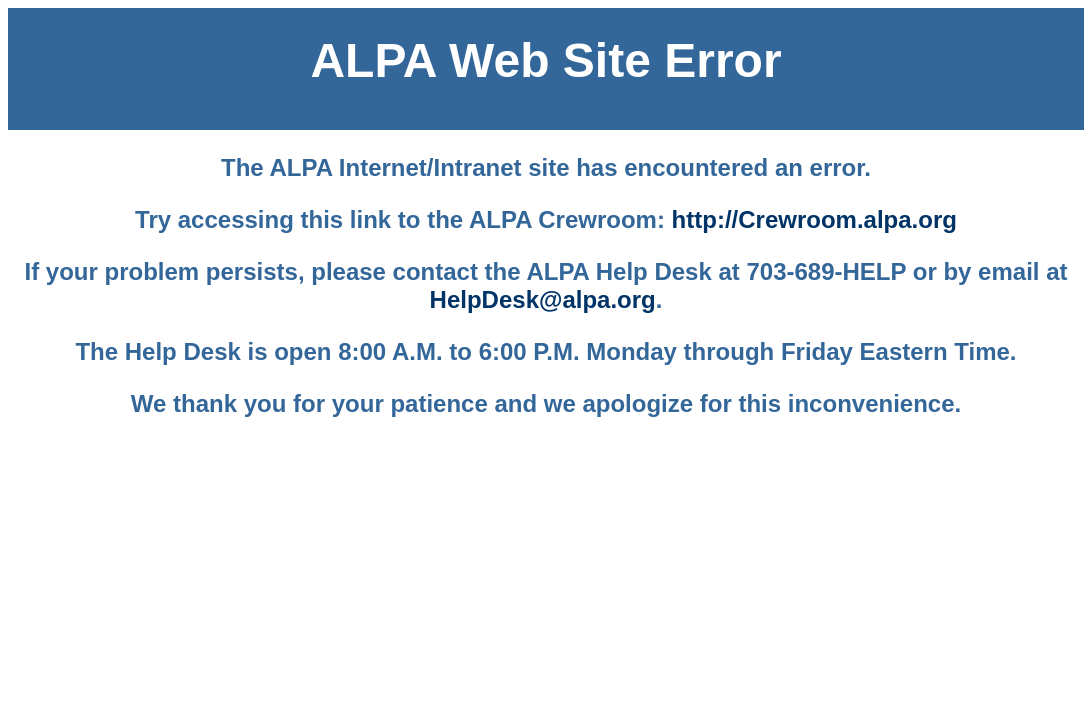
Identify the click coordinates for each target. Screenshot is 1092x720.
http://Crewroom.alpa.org (814, 219)
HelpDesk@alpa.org (543, 299)
